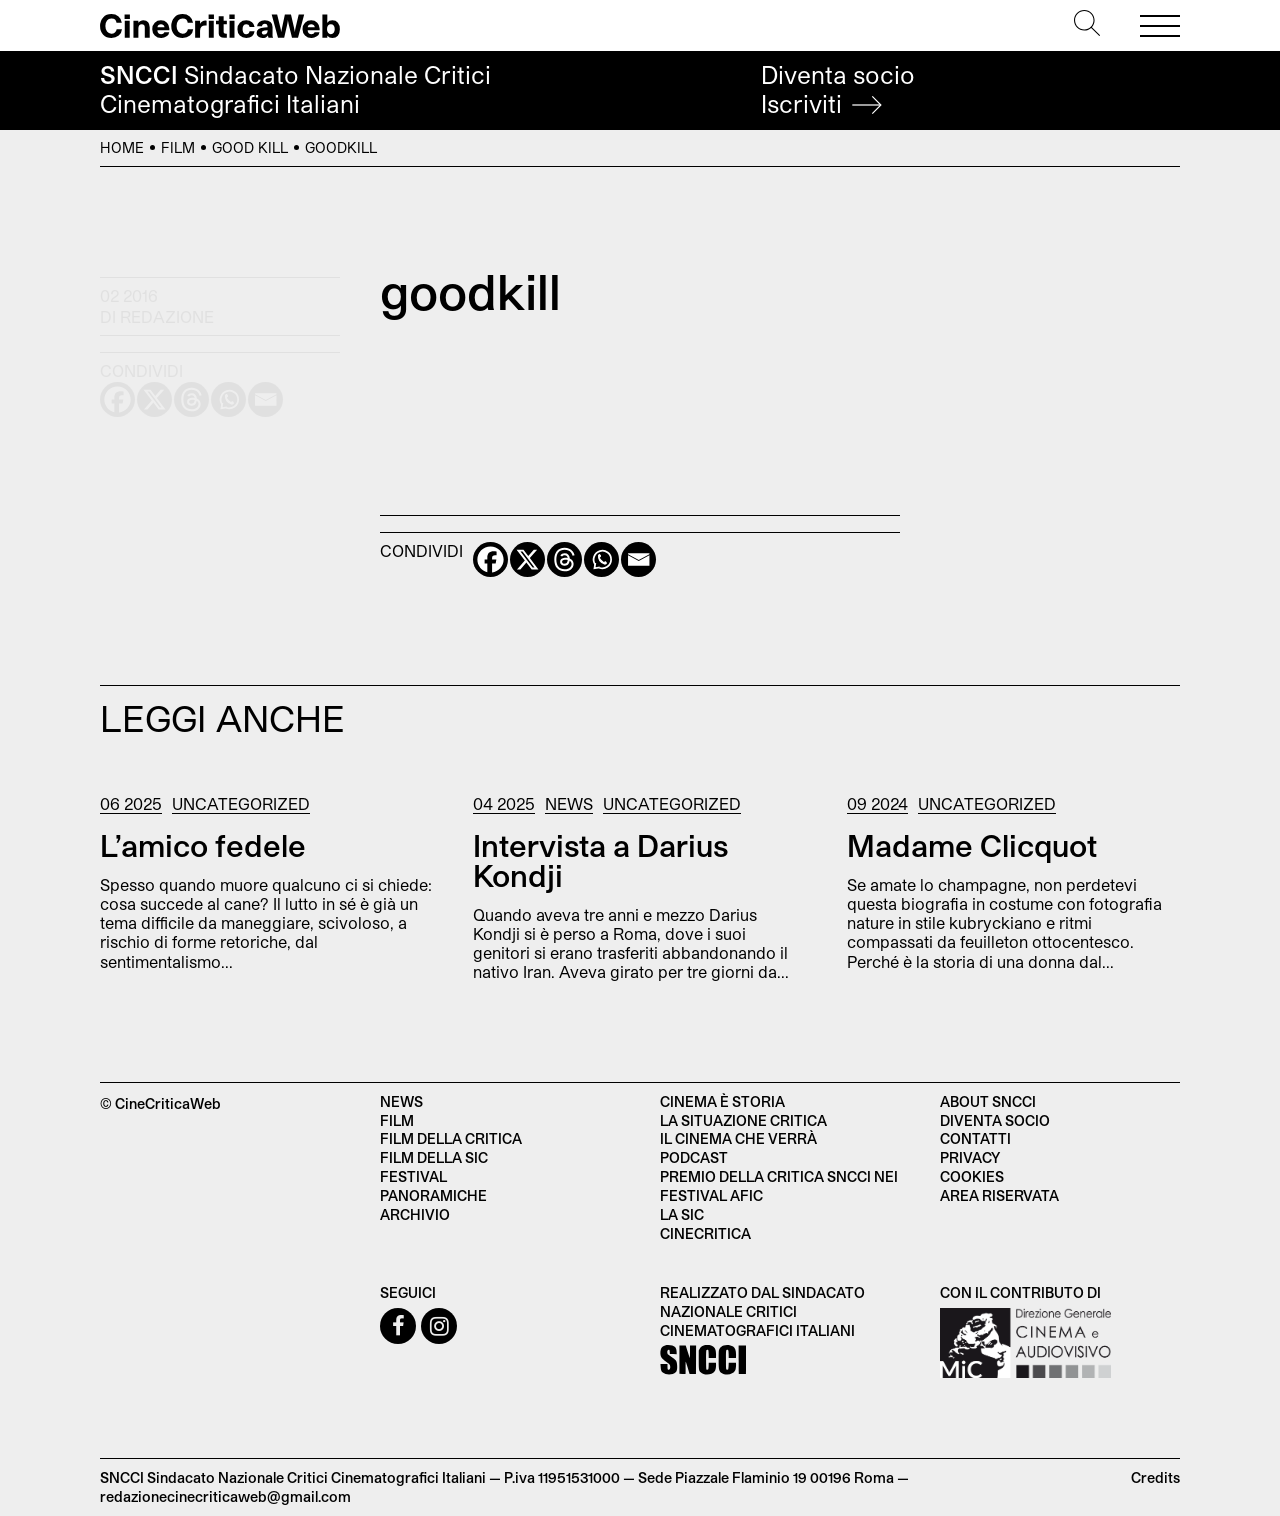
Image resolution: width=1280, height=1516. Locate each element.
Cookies (972, 1176)
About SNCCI (988, 1101)
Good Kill (250, 147)
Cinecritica (705, 1233)
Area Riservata (999, 1195)
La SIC (682, 1214)
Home (122, 147)
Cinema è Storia (722, 1101)
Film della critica (451, 1138)
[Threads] (564, 559)
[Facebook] (490, 559)
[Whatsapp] (601, 559)
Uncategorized (241, 803)
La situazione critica (743, 1120)
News (569, 803)
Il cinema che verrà (738, 1138)
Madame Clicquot (972, 845)
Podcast (694, 1157)
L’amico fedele (203, 845)
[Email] (638, 559)
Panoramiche (433, 1195)
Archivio (415, 1214)
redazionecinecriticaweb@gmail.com (225, 1496)
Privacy (970, 1157)
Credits (1155, 1477)
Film (178, 147)
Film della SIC (434, 1157)
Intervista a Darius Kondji (600, 860)
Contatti (975, 1138)
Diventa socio (838, 89)
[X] (527, 559)
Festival (413, 1176)
